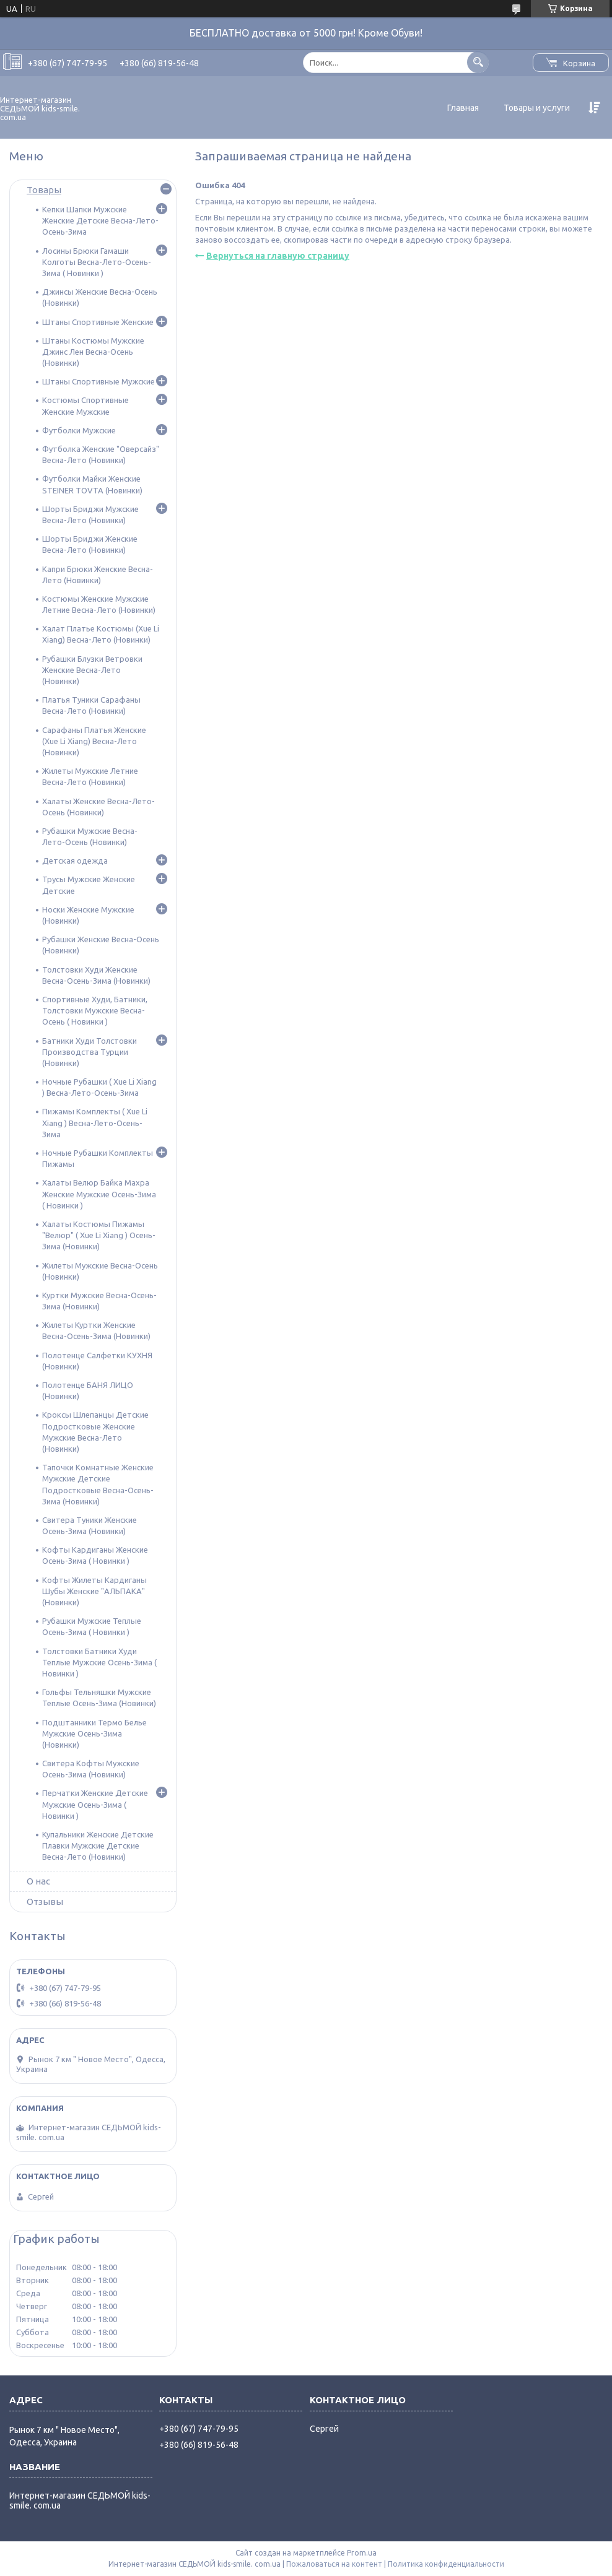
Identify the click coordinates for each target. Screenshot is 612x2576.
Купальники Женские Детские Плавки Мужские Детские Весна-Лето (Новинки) (98, 1845)
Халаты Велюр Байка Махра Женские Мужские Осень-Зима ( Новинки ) (99, 1193)
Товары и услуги (537, 108)
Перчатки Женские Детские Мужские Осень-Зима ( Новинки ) (95, 1804)
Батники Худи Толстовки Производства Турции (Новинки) (89, 1051)
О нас (38, 1881)
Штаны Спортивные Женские (98, 322)
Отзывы (45, 1901)
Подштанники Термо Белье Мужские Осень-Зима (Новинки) (94, 1733)
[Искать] (478, 62)
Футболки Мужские (79, 430)
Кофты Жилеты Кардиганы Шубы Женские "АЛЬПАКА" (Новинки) (94, 1591)
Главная (463, 108)
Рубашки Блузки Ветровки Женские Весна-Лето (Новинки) (92, 669)
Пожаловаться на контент (334, 2564)
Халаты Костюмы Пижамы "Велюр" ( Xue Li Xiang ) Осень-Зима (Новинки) (98, 1235)
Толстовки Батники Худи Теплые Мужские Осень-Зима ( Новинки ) (99, 1662)
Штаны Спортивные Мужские (98, 381)
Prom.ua (362, 2553)
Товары (44, 189)
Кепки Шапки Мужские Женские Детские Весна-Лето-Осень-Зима (100, 220)
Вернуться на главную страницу (277, 256)
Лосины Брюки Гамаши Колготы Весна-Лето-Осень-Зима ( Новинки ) (96, 261)
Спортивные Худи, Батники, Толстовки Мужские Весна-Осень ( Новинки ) (94, 1010)
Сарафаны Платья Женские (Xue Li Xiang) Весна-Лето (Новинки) (94, 741)
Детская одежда (75, 860)
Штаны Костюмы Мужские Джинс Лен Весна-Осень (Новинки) (93, 351)
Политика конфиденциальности (446, 2564)
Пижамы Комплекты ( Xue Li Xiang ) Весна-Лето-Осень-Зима (94, 1122)
